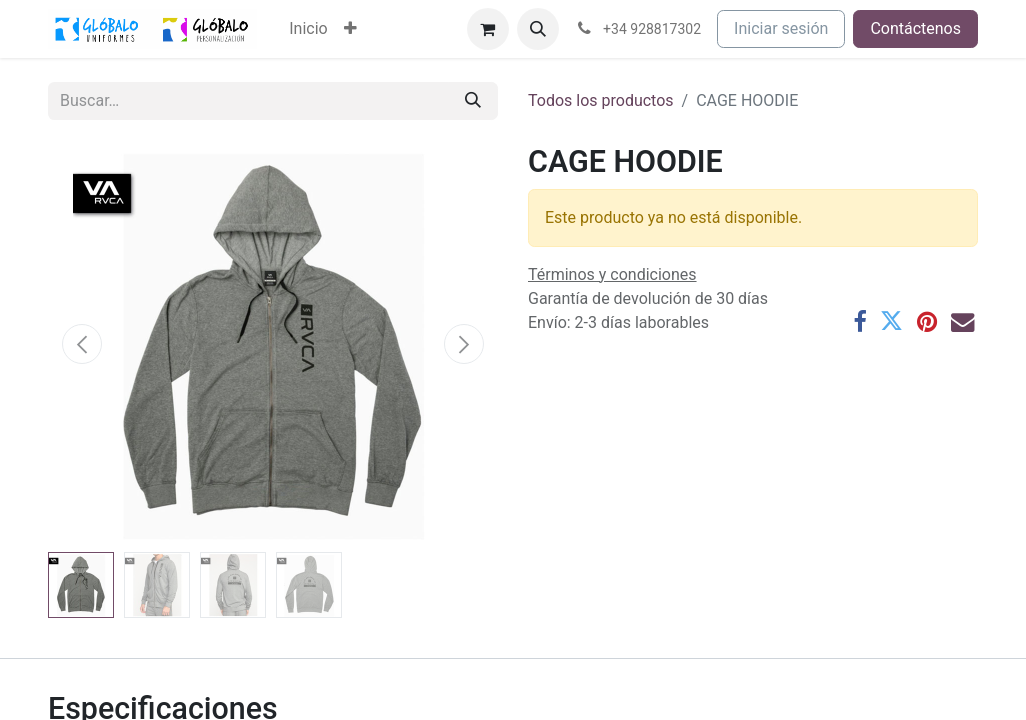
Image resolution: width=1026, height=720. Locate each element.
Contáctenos (915, 28)
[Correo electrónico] (962, 321)
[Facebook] (859, 321)
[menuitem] (308, 29)
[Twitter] (891, 321)
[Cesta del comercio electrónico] (488, 29)
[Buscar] (473, 101)
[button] (538, 29)
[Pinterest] (927, 321)
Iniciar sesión (781, 28)
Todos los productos (601, 100)
